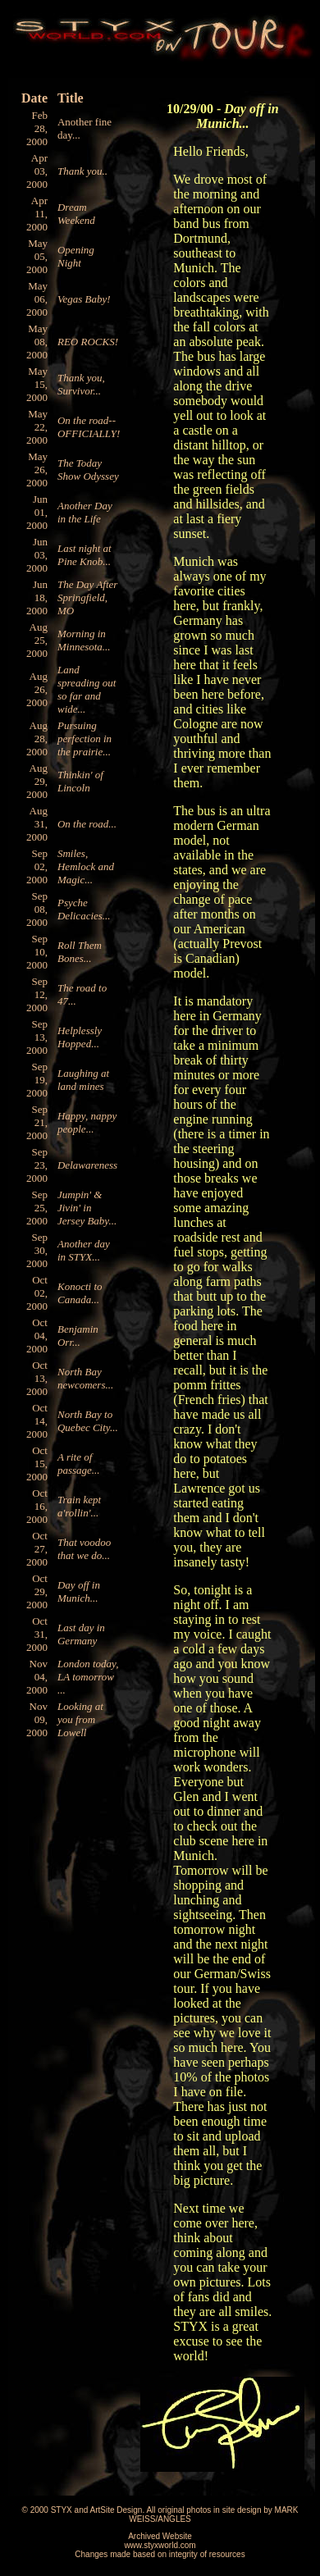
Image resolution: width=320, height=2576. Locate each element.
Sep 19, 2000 (37, 1079)
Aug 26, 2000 (37, 689)
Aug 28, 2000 (37, 738)
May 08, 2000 (37, 341)
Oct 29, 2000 (37, 1591)
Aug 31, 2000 (37, 824)
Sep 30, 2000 (37, 1250)
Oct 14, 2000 (37, 1421)
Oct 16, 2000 (37, 1506)
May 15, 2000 (37, 384)
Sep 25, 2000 (37, 1207)
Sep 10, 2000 (37, 951)
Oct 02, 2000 (37, 1293)
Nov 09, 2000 (37, 1719)
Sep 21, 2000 (37, 1122)
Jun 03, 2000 (37, 555)
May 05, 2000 (37, 256)
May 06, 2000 (37, 299)
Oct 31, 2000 (37, 1634)
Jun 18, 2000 (37, 597)
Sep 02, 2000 (37, 866)
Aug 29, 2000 (37, 781)
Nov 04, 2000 (37, 1676)
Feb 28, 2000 (37, 128)
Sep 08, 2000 (37, 909)
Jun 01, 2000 (37, 512)
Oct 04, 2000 (37, 1335)
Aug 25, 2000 (37, 640)
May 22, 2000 (37, 427)
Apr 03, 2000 (37, 171)
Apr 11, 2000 (37, 213)
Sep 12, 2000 (37, 994)
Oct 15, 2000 (37, 1463)
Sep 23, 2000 (37, 1165)
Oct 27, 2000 (37, 1549)
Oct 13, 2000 (37, 1378)
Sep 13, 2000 (37, 1037)
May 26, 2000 (37, 469)
